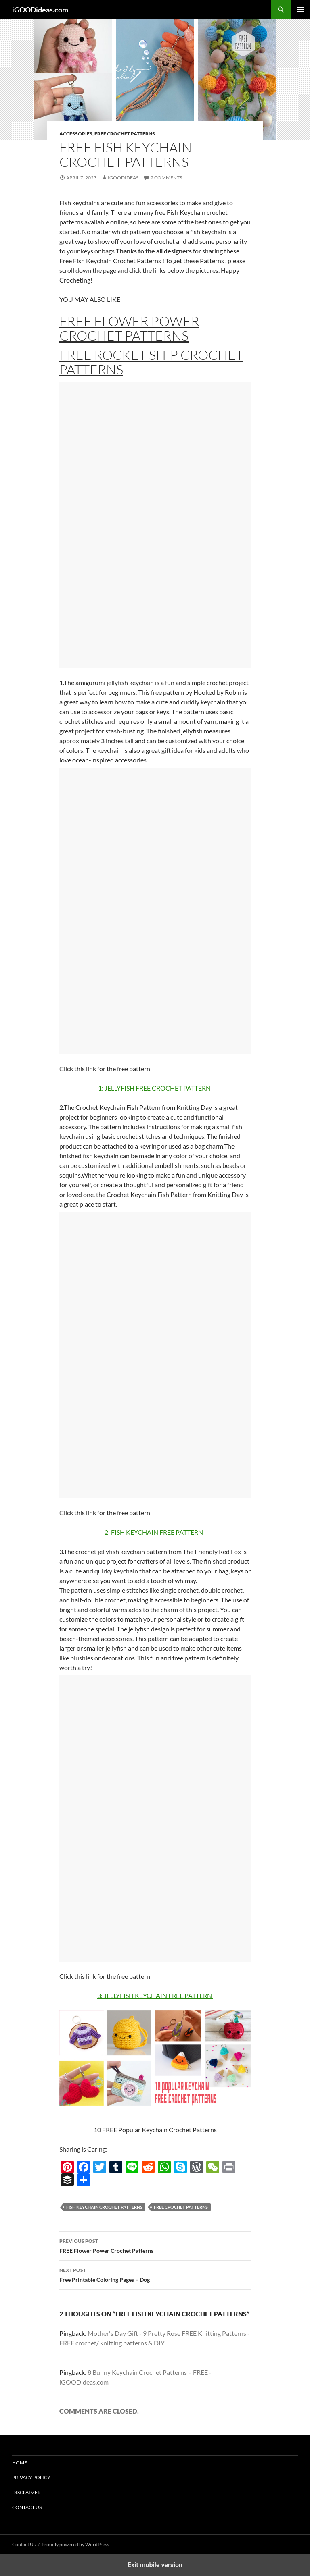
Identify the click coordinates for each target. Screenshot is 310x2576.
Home (19, 2463)
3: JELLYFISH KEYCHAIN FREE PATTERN (155, 1995)
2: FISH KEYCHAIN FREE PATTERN (155, 1532)
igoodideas (123, 178)
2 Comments (166, 178)
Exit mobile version (155, 2565)
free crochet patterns (181, 2207)
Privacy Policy (31, 2477)
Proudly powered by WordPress (75, 2544)
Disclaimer (26, 2492)
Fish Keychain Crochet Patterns (104, 2207)
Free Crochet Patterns (124, 134)
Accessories (75, 134)
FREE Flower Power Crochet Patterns (129, 328)
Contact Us (27, 2507)
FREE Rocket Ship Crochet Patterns (151, 362)
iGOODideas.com (40, 9)
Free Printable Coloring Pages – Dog (155, 2274)
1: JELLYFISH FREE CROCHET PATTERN (155, 1088)
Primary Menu (300, 9)
